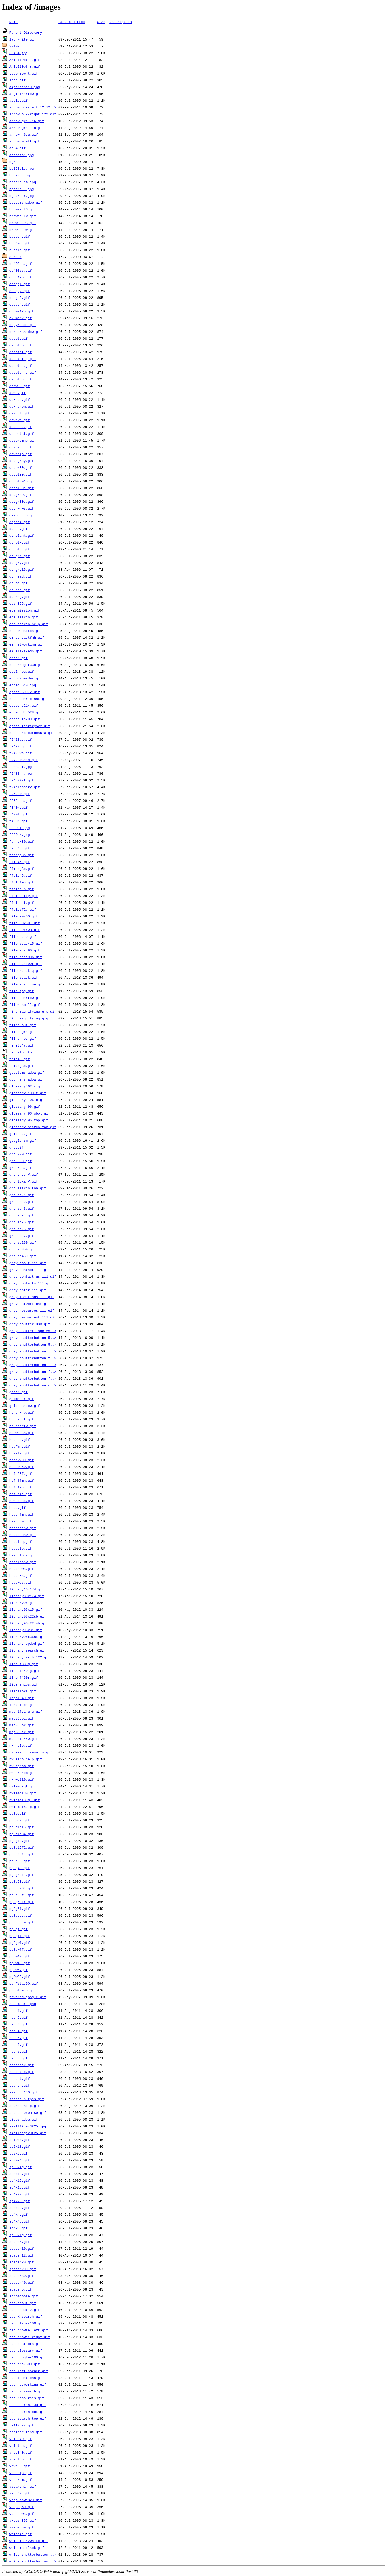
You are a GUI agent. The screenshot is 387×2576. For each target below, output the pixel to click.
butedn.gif (19, 236)
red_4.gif (18, 2031)
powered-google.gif (27, 1997)
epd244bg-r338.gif (26, 664)
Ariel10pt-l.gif (24, 59)
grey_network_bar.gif (29, 1303)
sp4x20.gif (19, 2194)
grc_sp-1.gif (21, 1194)
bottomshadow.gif (25, 202)
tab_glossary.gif (25, 2350)
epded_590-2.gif (24, 691)
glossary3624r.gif (26, 1086)
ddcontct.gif (21, 433)
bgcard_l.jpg (21, 188)
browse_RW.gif (22, 229)
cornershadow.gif (25, 331)
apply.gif (18, 100)
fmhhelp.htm (20, 1052)
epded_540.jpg (22, 685)
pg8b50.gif (19, 1820)
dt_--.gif (18, 528)
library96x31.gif (25, 1629)
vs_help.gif (20, 2472)
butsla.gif (19, 250)
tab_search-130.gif (27, 2404)
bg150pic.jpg (21, 168)
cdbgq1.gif (19, 284)
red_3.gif (18, 2024)
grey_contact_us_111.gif (32, 1276)
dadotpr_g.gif (22, 372)
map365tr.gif (21, 1731)
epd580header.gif (25, 678)
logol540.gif (21, 1697)
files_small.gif (24, 1004)
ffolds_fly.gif (23, 895)
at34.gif (17, 148)
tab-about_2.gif (24, 2309)
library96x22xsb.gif (28, 1623)
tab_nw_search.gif (26, 2391)
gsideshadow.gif (24, 1405)
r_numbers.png (22, 2003)
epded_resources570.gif (31, 732)
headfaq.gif (20, 1541)
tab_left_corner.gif (28, 2370)
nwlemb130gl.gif (24, 1799)
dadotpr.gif (20, 365)
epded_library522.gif (29, 725)
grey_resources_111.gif (31, 1310)
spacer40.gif (21, 2282)
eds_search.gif (23, 617)
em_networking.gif (26, 644)
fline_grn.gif (22, 1031)
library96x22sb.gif (27, 1616)
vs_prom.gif (20, 2479)
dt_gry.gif (19, 562)
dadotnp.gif (20, 345)
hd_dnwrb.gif (21, 1412)
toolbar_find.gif (25, 2432)
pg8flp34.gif (21, 1833)
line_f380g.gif (23, 1663)
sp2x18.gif (19, 2146)
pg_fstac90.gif (23, 1983)
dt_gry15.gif (21, 569)
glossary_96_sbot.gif (29, 1113)
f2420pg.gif (20, 746)
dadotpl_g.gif (22, 358)
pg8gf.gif (18, 1929)
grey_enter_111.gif (27, 1290)
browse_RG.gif (22, 222)
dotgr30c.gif (21, 501)
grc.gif (16, 1147)
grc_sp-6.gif (21, 1228)
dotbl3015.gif (22, 481)
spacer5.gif (20, 2289)
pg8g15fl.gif (21, 1847)
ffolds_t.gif (21, 902)
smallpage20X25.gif (27, 2133)
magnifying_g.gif (25, 1711)
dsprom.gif (19, 521)
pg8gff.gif (19, 1935)
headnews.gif (21, 1568)
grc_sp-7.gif (21, 1235)
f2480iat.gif (21, 780)
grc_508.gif (20, 1167)
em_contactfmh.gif (26, 637)
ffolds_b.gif (21, 889)
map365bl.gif (21, 1718)
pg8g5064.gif (21, 1888)
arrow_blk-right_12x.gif (32, 114)
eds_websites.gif (25, 630)
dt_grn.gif (19, 555)
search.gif (19, 2085)
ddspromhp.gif (22, 440)
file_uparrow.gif (25, 997)
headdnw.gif (20, 1521)
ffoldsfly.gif (22, 909)
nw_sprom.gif (21, 1765)
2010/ (14, 46)
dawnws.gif (19, 420)
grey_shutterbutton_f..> (32, 1351)
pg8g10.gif (19, 1840)
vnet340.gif (20, 2452)
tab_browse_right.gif (29, 2336)
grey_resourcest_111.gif (32, 1317)
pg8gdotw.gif (21, 1922)
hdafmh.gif (19, 1446)
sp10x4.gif (19, 2139)
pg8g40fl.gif (21, 1874)
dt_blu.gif (19, 549)
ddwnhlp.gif (20, 454)
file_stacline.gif (26, 984)
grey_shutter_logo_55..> (32, 1330)
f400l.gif (18, 814)
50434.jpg (18, 52)
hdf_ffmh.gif (21, 1480)
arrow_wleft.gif (24, 141)
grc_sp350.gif (22, 1249)
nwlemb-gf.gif (22, 1786)
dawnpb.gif (19, 399)
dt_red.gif (19, 589)
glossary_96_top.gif (28, 1120)
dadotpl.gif (20, 352)
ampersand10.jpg (24, 86)
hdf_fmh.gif (20, 1487)
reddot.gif (19, 2078)
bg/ (12, 161)
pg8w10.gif (19, 1956)
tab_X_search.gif (25, 2316)
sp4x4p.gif (19, 2221)
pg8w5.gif (18, 1969)
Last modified (71, 21)
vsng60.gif (19, 2493)
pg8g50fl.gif (21, 1895)
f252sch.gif (20, 800)
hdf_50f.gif (20, 1473)
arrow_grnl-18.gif (26, 127)
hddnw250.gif (21, 1466)
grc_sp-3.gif (21, 1208)
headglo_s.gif (22, 1555)
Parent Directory (25, 32)
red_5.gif (18, 2037)
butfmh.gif (19, 243)
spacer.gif (19, 2241)
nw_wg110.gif (21, 1779)
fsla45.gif (19, 1058)
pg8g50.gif (19, 1881)
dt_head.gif (20, 576)
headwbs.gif (20, 1582)
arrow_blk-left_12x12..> (32, 107)
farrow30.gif (21, 841)
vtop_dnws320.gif (25, 2500)
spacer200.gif (22, 2268)
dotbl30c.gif (21, 488)
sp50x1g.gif (20, 2234)
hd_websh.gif (21, 1432)
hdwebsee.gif (21, 1500)
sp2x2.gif (18, 2153)
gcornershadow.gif (26, 1079)
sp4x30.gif (19, 2207)
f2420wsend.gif (23, 759)
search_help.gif (24, 2105)
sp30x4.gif (19, 2160)
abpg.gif (17, 80)
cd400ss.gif (20, 270)
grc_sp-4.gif (21, 1215)
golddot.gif (20, 1133)
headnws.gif (20, 1575)
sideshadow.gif (23, 2119)
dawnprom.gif (21, 406)
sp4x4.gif (18, 2214)
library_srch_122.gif (29, 1657)
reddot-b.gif (21, 2071)
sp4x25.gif (19, 2200)
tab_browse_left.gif (28, 2330)
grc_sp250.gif (22, 1242)
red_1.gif (18, 2010)
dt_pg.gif (18, 583)
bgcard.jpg (19, 175)
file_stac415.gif (25, 943)
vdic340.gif (20, 2438)
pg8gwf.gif (19, 1942)
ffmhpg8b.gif (21, 868)
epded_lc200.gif (24, 719)
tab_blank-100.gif (26, 2323)
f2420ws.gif (20, 753)
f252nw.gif (19, 793)
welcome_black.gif (26, 2547)
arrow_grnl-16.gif (26, 120)
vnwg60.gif (19, 2466)
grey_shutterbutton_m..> (32, 1385)
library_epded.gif (26, 1643)
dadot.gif (18, 338)
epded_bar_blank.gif (28, 698)
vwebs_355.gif (22, 2520)
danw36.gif (19, 386)
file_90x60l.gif (24, 923)
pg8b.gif (17, 1813)
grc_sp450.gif (22, 1256)
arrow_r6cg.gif (23, 134)
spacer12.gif (21, 2255)
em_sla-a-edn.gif (25, 651)
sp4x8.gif (18, 2228)
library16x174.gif (26, 1589)
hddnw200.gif (21, 1460)
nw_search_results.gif (30, 1752)
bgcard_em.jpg (22, 182)
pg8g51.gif (19, 1908)
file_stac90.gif (24, 950)
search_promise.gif (27, 2112)
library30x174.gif (26, 1595)
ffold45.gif (20, 875)
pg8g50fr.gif (21, 1901)
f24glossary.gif (24, 787)
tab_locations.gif (26, 2377)
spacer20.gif (21, 2262)
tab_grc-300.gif (24, 2364)
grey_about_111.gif (27, 1262)
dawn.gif (17, 392)
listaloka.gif (22, 1691)
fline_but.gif (22, 1025)
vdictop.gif (20, 2445)
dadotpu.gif (20, 379)
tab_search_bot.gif (27, 2411)
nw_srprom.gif (22, 1772)
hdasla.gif (19, 1453)
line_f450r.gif (23, 1677)
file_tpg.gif (21, 991)
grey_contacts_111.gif (30, 1283)
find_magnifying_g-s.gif (32, 1011)
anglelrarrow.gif (25, 93)
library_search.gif (27, 1650)
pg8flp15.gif (21, 1827)
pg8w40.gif (19, 1963)
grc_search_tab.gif (27, 1188)
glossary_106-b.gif (27, 1099)
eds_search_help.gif (28, 623)
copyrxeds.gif (22, 324)
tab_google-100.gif (27, 2357)
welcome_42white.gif (28, 2540)
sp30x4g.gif (20, 2166)
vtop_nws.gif (21, 2513)
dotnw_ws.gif (21, 508)
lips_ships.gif (23, 1684)
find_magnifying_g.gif (30, 1018)
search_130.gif (23, 2092)
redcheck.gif (21, 2065)
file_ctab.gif (22, 936)
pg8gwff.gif (20, 1949)
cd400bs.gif (20, 263)
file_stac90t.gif (25, 963)
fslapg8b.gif (21, 1065)
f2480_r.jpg (20, 773)
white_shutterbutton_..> (32, 2554)
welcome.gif (20, 2534)
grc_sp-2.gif (21, 1201)
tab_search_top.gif (27, 2418)
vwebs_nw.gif (21, 2527)
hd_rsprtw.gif (22, 1426)
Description (120, 21)
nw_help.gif (20, 1745)
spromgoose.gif (23, 2296)
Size (101, 21)
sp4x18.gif (19, 2187)
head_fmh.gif (21, 1514)
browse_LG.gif (22, 209)
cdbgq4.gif (19, 304)
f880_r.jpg (19, 834)
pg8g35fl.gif (21, 1854)
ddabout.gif (20, 426)
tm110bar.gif (21, 2425)
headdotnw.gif (22, 1528)
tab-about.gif (22, 2302)
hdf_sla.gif (20, 1494)
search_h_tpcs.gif (26, 2099)
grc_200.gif (20, 1154)
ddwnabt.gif (20, 447)
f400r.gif (18, 821)
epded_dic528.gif (25, 712)
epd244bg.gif (21, 671)
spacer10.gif (21, 2248)
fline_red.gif (22, 1038)
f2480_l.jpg (20, 766)
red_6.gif (18, 2044)
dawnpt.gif (19, 413)
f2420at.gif (20, 739)
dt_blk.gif (19, 542)
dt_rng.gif (19, 596)
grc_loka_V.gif (23, 1181)
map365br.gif (21, 1725)
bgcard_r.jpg (21, 195)
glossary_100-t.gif (27, 1092)
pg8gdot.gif (20, 1915)
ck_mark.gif (20, 318)
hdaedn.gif (19, 1439)
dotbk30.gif (20, 467)
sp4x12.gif (19, 2173)
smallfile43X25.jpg (27, 2126)
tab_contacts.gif (25, 2343)
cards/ (15, 256)
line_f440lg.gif (24, 1670)
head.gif (17, 1507)
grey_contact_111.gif (29, 1269)
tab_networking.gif (27, 2384)
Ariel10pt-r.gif (24, 66)
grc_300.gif (20, 1160)
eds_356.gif (20, 603)
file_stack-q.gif (25, 970)
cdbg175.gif (20, 277)
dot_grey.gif (21, 460)
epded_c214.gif (23, 705)
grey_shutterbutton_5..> (32, 1337)
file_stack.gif (23, 977)
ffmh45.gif (19, 861)
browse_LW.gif (22, 216)
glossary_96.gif (24, 1106)
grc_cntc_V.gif (23, 1174)
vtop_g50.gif (21, 2506)
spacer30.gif (21, 2275)
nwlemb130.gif (22, 1793)
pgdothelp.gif (22, 1990)
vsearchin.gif (22, 2486)
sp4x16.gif (19, 2180)
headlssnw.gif (22, 1562)
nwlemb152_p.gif (24, 1806)
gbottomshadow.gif (26, 1072)
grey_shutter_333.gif (29, 1324)
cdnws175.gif (21, 311)
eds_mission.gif (24, 610)
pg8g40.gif (19, 1867)
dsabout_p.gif (22, 515)
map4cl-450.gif (23, 1738)
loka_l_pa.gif (22, 1704)
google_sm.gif (22, 1140)
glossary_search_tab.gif (32, 1126)
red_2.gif (18, 2017)
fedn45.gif (19, 848)
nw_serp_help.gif (25, 1759)
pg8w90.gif (19, 1976)
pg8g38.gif (19, 1861)
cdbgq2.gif (19, 290)
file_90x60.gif (23, 916)
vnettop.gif (20, 2459)
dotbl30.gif (20, 474)
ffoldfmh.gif (21, 882)
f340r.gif (18, 807)
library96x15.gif (25, 1609)
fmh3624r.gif (21, 1045)
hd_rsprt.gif (21, 1419)
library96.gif (22, 1602)
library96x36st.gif (27, 1636)
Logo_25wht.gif (23, 73)
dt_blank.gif (21, 535)
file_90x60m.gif (24, 929)
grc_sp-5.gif (21, 1222)
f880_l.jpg (19, 827)
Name (13, 21)
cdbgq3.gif (19, 297)
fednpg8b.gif (21, 855)
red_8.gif (18, 2058)
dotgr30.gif (20, 494)
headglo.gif (20, 1548)
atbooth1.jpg (21, 154)
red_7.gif (18, 2051)
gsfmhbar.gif (21, 1398)
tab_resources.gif (26, 2398)
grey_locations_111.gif (31, 1296)
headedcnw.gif (22, 1534)
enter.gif (18, 657)
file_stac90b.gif (25, 957)
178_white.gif (22, 39)
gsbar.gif (18, 1392)
